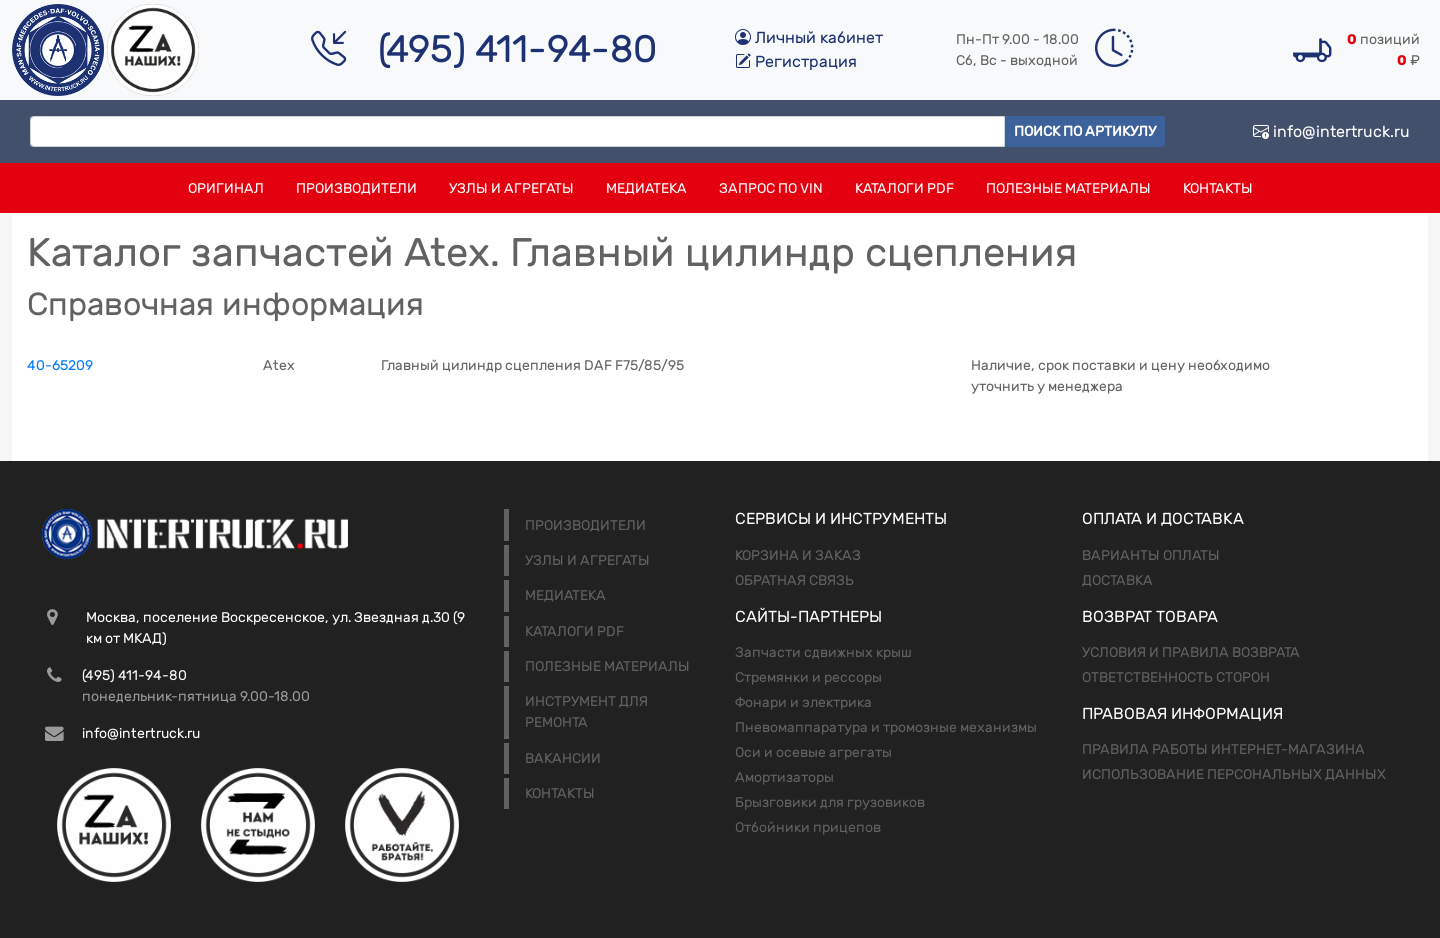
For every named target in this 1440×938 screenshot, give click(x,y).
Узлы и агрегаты (511, 188)
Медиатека (646, 188)
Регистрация (796, 61)
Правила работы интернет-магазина (1223, 749)
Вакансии (563, 758)
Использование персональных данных (1234, 774)
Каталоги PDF (904, 188)
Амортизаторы (784, 777)
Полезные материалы (1068, 188)
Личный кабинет (809, 37)
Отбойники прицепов (808, 827)
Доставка (1117, 580)
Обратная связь (794, 580)
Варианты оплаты (1151, 555)
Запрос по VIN (771, 188)
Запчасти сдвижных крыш (823, 652)
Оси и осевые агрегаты (813, 752)
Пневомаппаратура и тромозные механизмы (886, 727)
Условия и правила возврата (1191, 652)
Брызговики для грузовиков (830, 802)
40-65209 (60, 365)
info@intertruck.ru (1331, 131)
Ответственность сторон (1176, 677)
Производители (356, 188)
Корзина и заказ (798, 555)
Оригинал (226, 188)
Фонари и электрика (803, 702)
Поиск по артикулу (1085, 131)
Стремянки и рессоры (808, 677)
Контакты (1218, 188)
